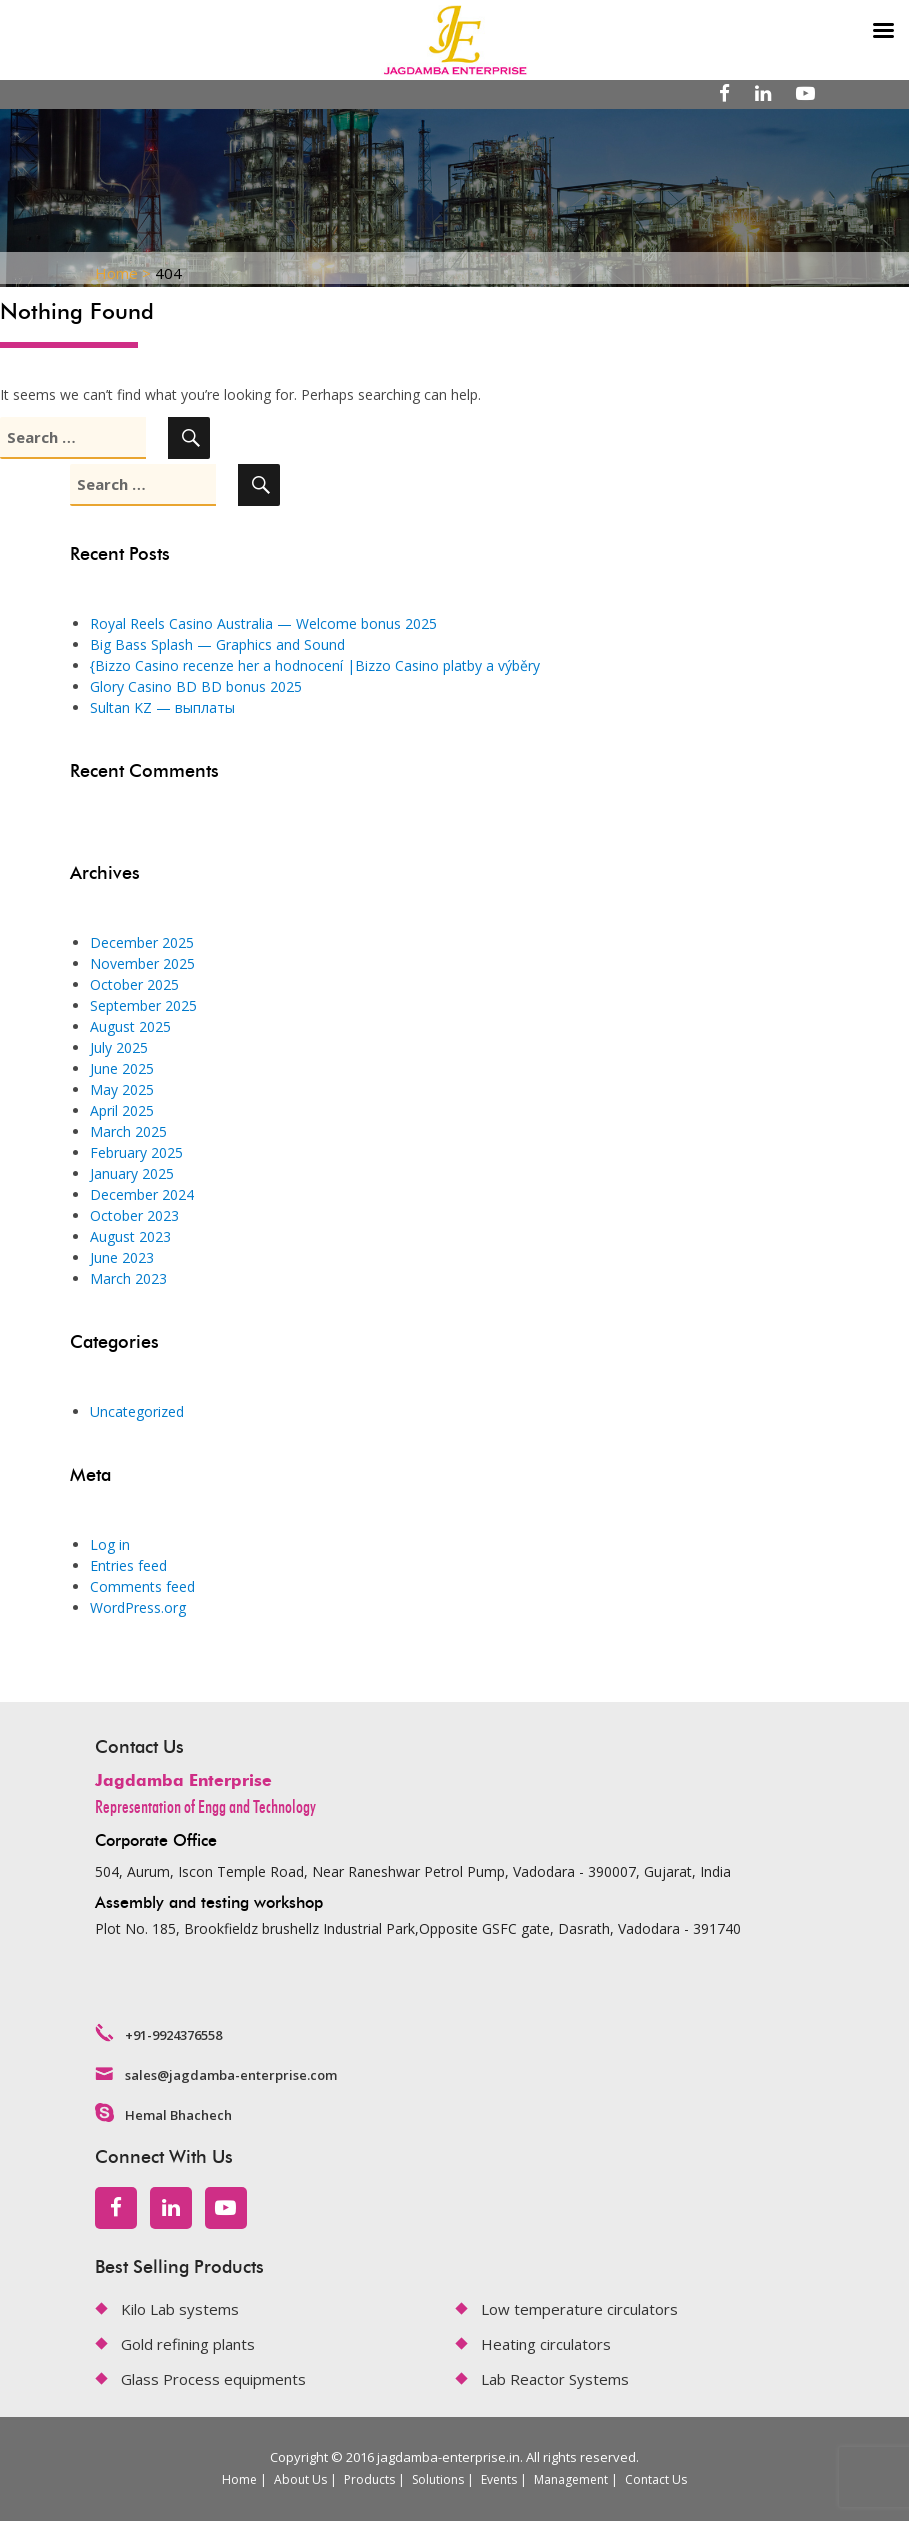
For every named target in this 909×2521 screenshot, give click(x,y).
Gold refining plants (188, 2344)
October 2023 (134, 1215)
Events (499, 2479)
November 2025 (142, 963)
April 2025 (122, 1110)
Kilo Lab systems (180, 2309)
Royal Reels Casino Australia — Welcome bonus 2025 (263, 623)
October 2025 (134, 984)
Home (239, 2479)
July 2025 (119, 1047)
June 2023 (122, 1257)
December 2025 (142, 942)
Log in (110, 1544)
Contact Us (656, 2479)
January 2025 (132, 1173)
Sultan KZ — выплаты (162, 707)
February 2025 (136, 1152)
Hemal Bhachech (178, 2115)
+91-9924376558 (173, 2035)
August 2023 (130, 1236)
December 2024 (142, 1194)
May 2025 (122, 1089)
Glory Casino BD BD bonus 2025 (196, 686)
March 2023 (128, 1278)
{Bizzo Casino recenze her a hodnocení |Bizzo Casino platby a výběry (315, 665)
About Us (300, 2479)
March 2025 (128, 1131)
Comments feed (142, 1586)
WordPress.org (138, 1607)
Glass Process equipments (213, 2379)
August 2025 (130, 1026)
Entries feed (128, 1565)
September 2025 (143, 1005)
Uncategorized (137, 1411)
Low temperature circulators (579, 2309)
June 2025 (122, 1068)
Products (369, 2479)
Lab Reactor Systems (555, 2379)
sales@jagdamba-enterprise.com (231, 2075)
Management (571, 2479)
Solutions (438, 2479)
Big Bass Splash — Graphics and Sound (217, 644)
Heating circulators (546, 2344)
